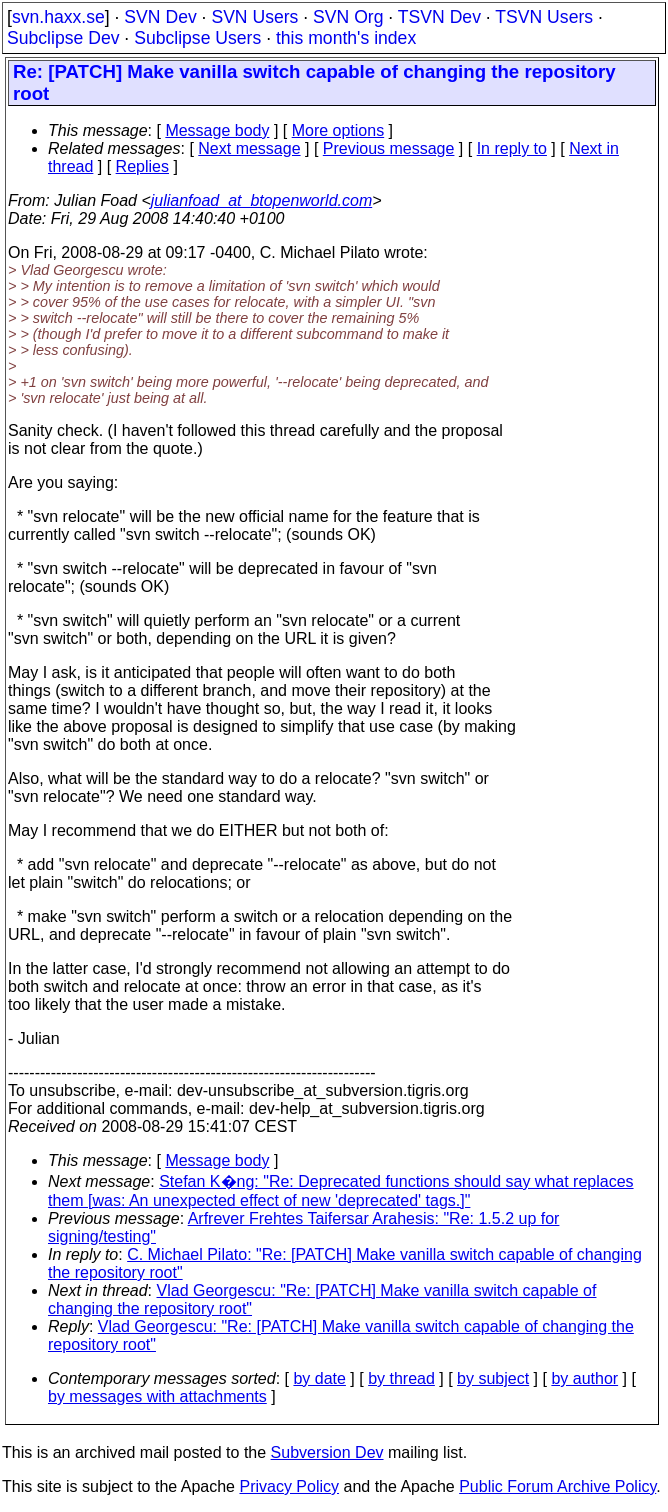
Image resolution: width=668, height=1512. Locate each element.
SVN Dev (160, 17)
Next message (249, 148)
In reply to (512, 148)
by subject (493, 1378)
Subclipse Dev (63, 38)
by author (584, 1378)
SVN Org (348, 17)
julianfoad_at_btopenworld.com (261, 200)
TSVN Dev (439, 17)
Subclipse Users (197, 38)
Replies (142, 166)
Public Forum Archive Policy (557, 1486)
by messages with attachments (157, 1396)
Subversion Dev (327, 1452)
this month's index (346, 38)
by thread (401, 1378)
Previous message (389, 148)
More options (338, 130)
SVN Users (254, 17)
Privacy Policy (289, 1486)
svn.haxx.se (58, 17)
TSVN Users (544, 17)
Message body (217, 130)
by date (319, 1378)
